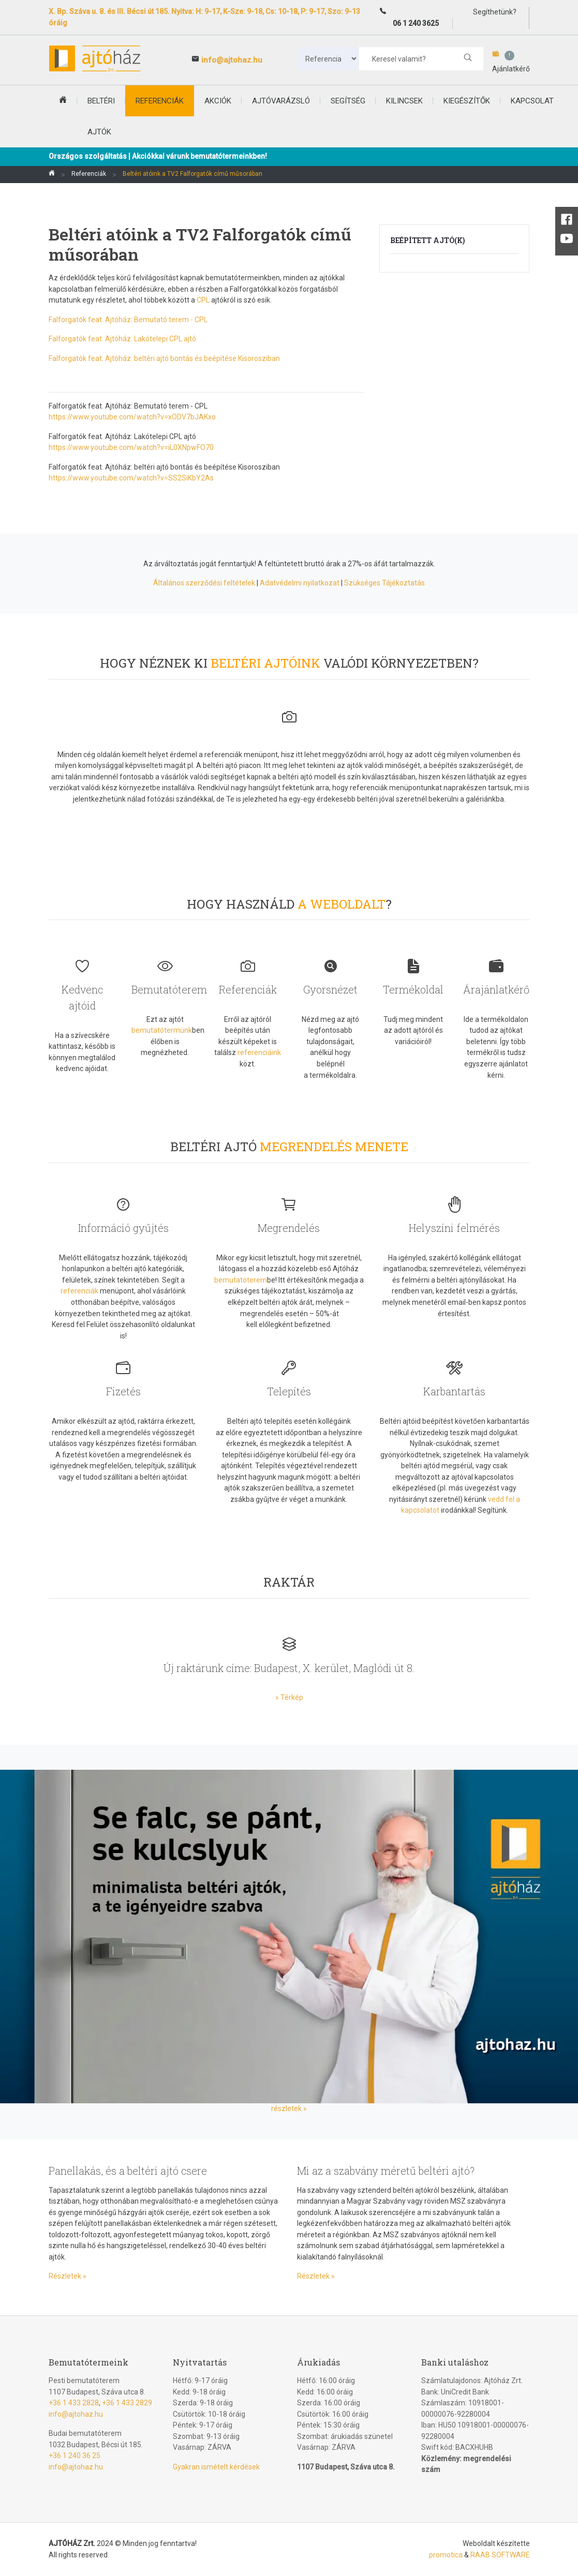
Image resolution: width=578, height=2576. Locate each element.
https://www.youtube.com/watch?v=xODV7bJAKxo (132, 417)
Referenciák (160, 101)
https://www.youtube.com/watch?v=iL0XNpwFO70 (131, 447)
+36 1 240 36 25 (74, 2455)
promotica (446, 2555)
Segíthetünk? (493, 12)
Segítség (348, 101)
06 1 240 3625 (416, 23)
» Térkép (289, 1697)
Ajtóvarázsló (281, 101)
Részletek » (67, 2276)
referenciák (79, 1291)
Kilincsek (404, 101)
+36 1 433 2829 (127, 2403)
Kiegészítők (466, 101)
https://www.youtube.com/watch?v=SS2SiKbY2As (131, 478)
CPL (203, 300)
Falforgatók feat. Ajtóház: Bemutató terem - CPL (128, 319)
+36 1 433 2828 (74, 2403)
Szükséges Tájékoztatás (384, 583)
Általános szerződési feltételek (204, 583)
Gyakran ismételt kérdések (216, 2467)
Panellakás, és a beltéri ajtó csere (128, 2170)
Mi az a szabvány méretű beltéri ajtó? (386, 2170)
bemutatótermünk (161, 1030)
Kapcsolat (532, 101)
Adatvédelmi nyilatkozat (299, 583)
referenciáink (259, 1052)
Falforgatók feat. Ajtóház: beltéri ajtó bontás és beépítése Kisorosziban (164, 358)
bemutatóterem (240, 1280)
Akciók (217, 101)
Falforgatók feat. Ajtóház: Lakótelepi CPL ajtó (122, 339)
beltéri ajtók (101, 116)
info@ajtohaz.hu (231, 60)
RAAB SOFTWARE (500, 2555)
